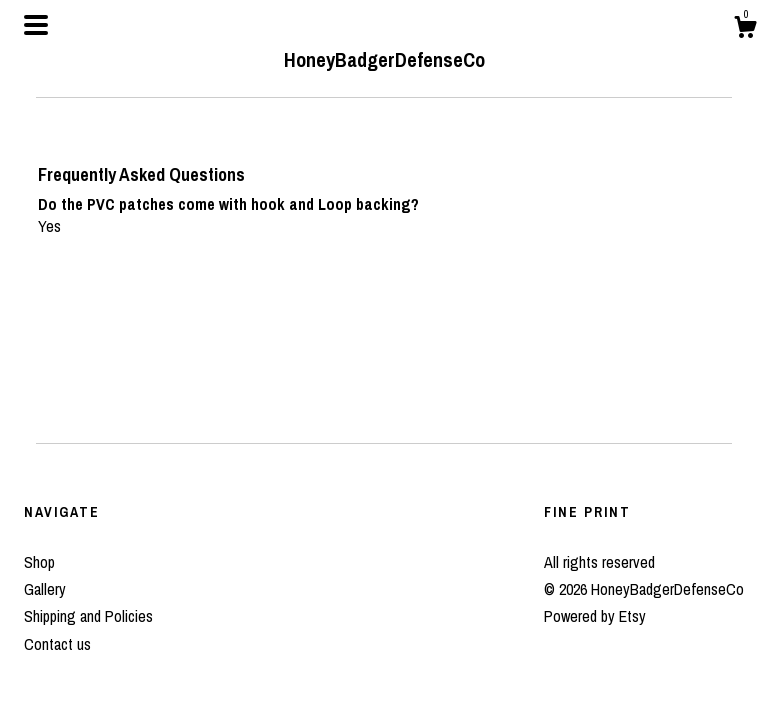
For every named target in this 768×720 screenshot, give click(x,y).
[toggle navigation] (36, 25)
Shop (39, 562)
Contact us (57, 644)
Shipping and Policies (88, 616)
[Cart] (745, 30)
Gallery (45, 589)
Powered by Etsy (595, 616)
